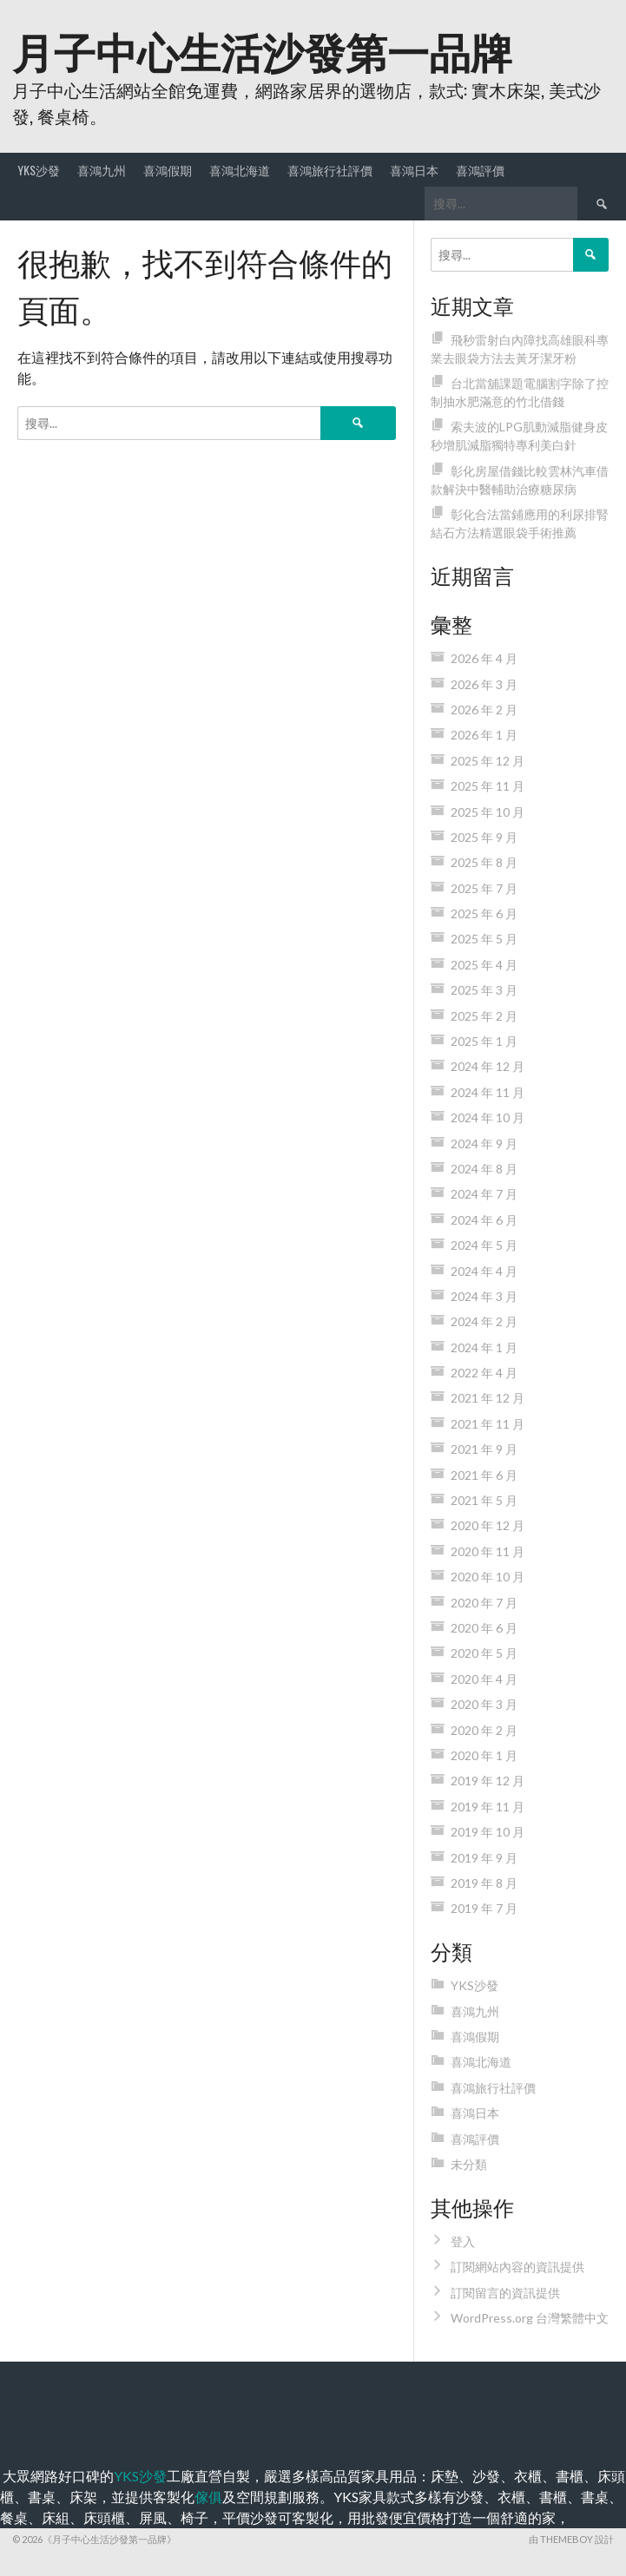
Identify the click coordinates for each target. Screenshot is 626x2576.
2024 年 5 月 (484, 1245)
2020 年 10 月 (487, 1576)
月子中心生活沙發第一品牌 (262, 50)
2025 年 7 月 (484, 888)
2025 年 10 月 (487, 812)
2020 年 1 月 (484, 1755)
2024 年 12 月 (487, 1066)
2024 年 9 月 (484, 1143)
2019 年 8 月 (484, 1883)
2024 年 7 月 (484, 1193)
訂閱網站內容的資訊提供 (517, 2266)
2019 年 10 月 (487, 1831)
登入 (463, 2241)
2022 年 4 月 (484, 1372)
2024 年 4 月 (484, 1271)
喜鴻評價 (480, 170)
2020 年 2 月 (484, 1730)
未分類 (469, 2164)
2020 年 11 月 (487, 1551)
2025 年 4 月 (484, 964)
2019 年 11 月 (487, 1806)
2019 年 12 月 (487, 1780)
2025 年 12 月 (487, 760)
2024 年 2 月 (484, 1321)
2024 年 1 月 (484, 1347)
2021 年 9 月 (484, 1449)
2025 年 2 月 (484, 1016)
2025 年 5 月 (484, 938)
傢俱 (208, 2496)
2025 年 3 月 (484, 989)
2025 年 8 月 (484, 862)
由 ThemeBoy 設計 (571, 2539)
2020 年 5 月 (484, 1653)
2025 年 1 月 (484, 1041)
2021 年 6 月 (484, 1475)
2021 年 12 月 (487, 1397)
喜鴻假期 (167, 170)
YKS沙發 (38, 170)
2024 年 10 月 (487, 1117)
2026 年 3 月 (484, 684)
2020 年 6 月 (484, 1627)
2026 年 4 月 (484, 658)
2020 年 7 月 (484, 1602)
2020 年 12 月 (487, 1525)
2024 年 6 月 (484, 1219)
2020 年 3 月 (484, 1704)
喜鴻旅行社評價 (329, 170)
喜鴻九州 (101, 170)
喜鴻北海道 (239, 170)
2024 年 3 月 (484, 1296)
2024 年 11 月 (487, 1092)
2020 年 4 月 (484, 1679)
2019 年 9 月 (484, 1857)
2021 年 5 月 (484, 1500)
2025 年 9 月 (484, 837)
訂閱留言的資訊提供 (505, 2292)
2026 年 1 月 (484, 734)
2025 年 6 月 (484, 913)
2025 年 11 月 (487, 786)
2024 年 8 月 (484, 1168)
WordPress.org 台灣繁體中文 (530, 2317)
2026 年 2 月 (484, 709)
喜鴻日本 (414, 170)
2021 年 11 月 (487, 1423)
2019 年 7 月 (484, 1908)
